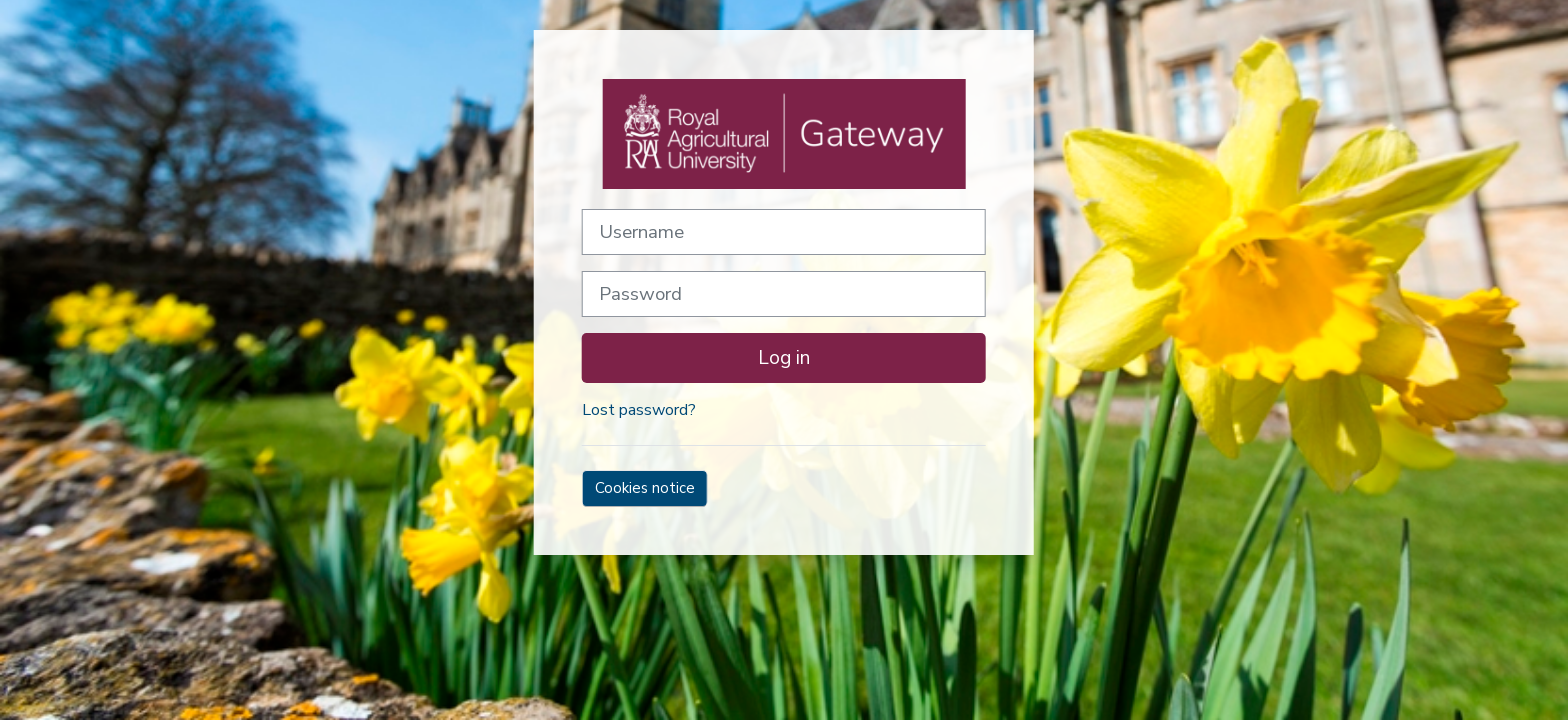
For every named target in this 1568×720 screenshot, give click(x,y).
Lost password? (639, 410)
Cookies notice (645, 488)
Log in (784, 358)
